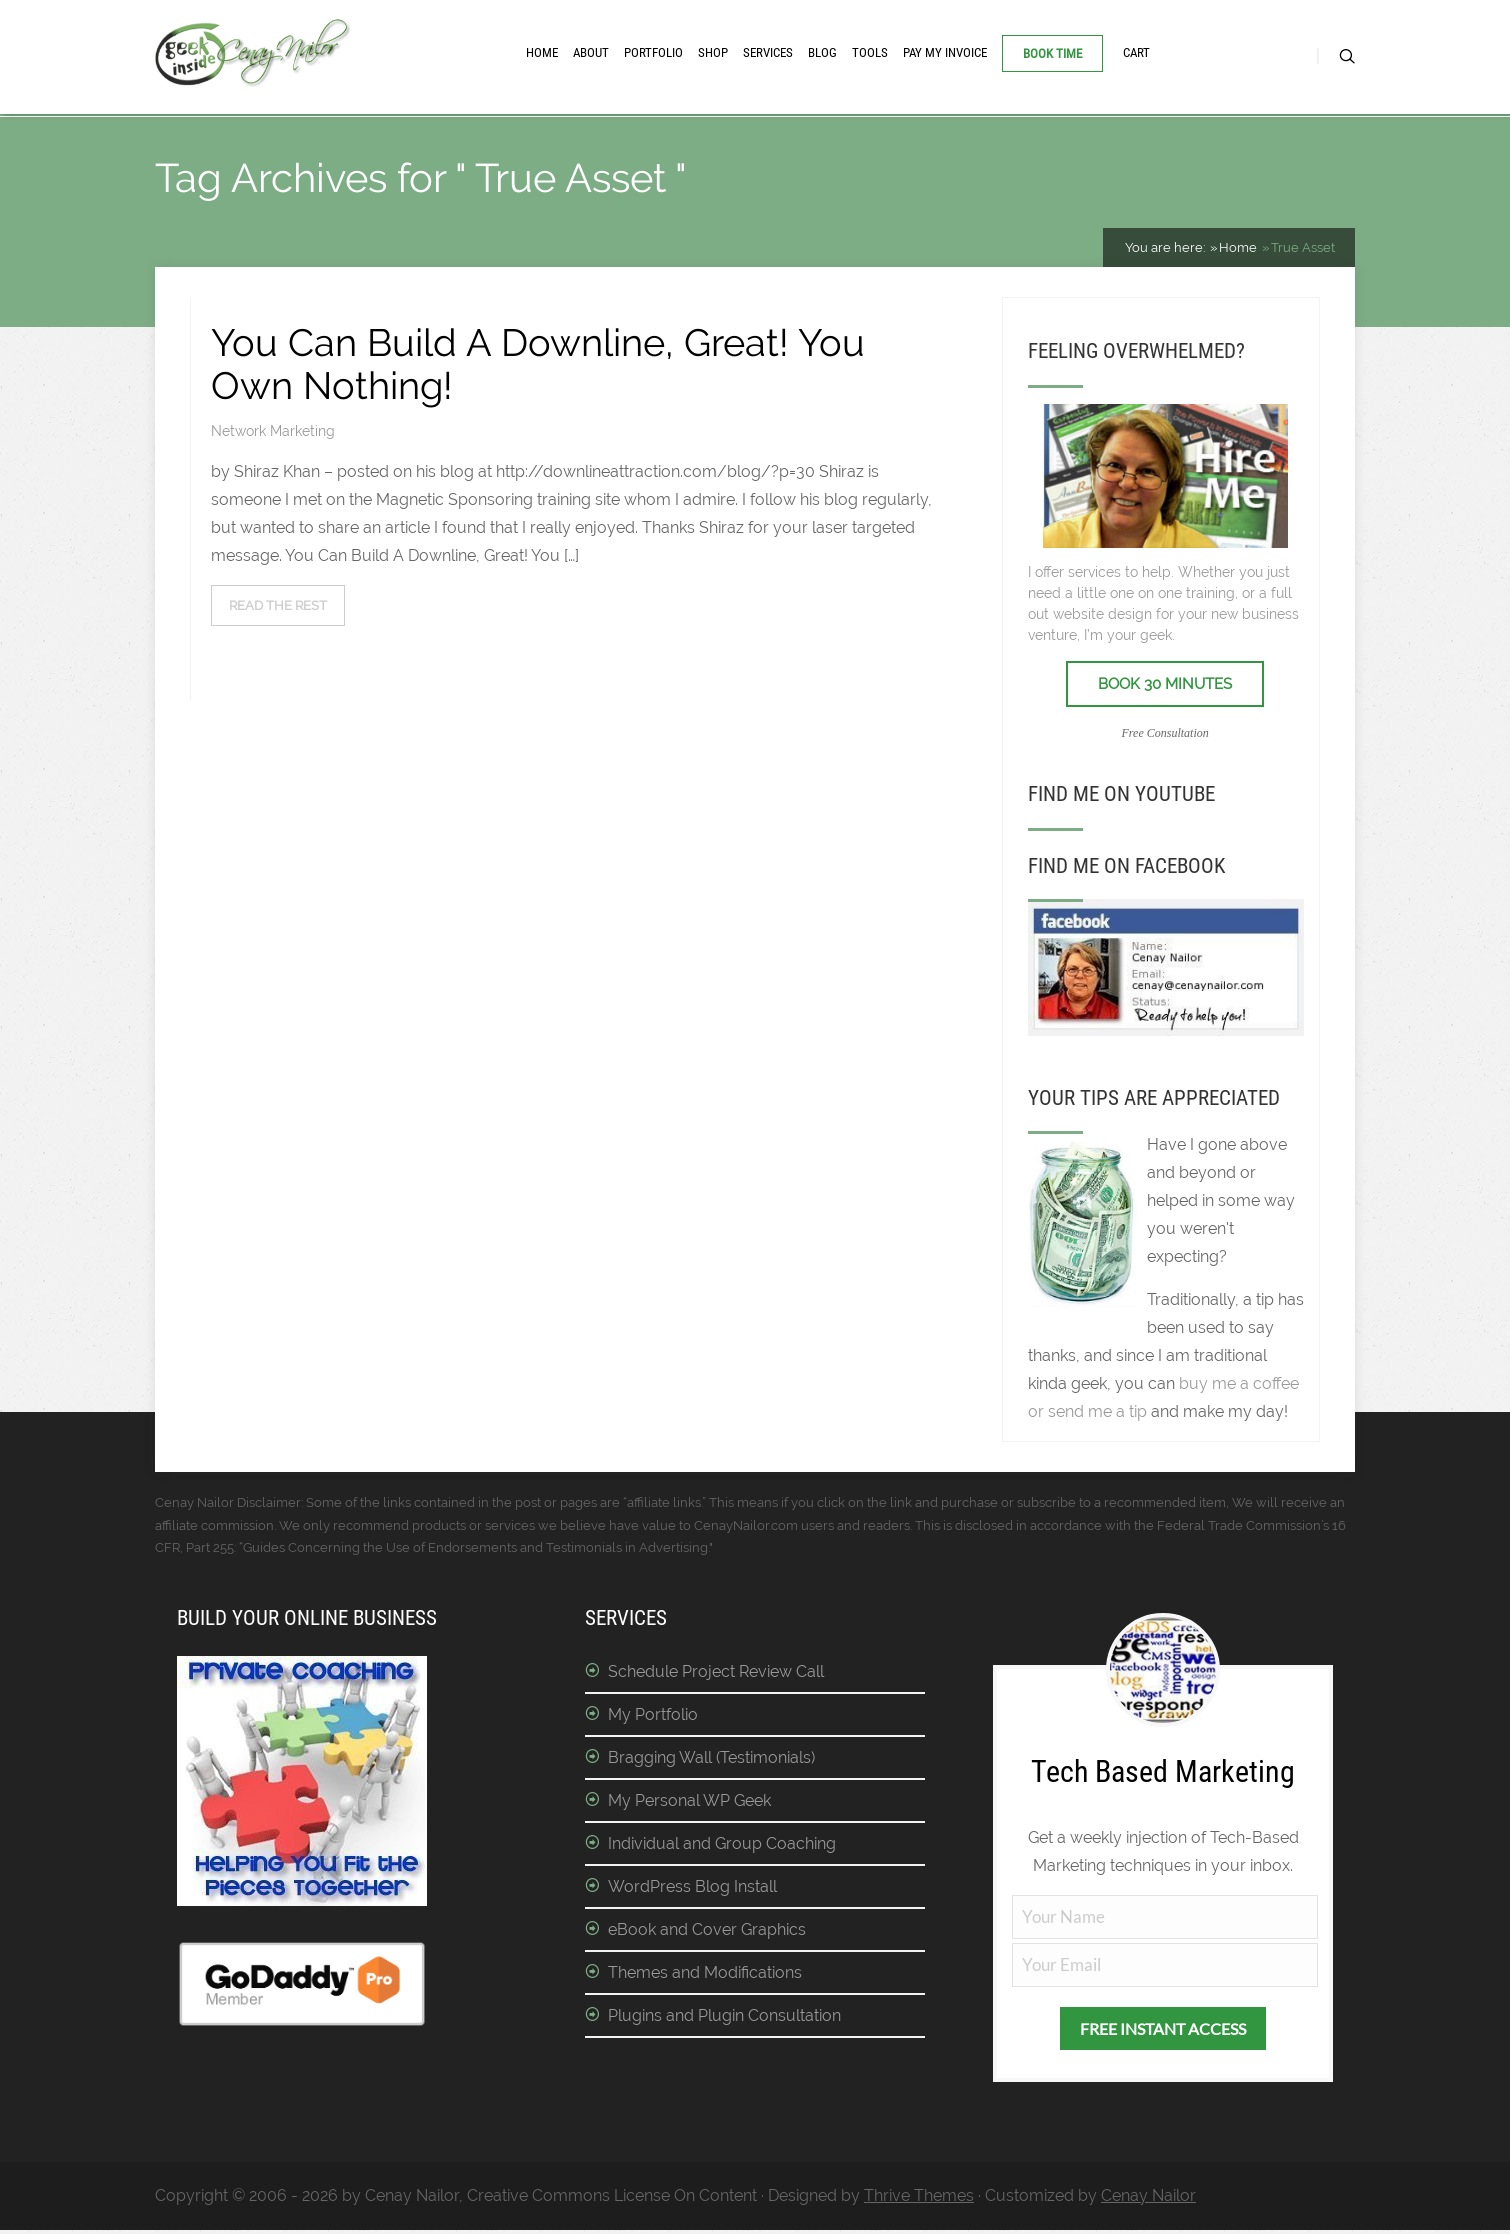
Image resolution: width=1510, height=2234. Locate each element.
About (591, 52)
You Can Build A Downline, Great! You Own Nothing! (538, 368)
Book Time (1052, 53)
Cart (1136, 52)
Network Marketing (273, 436)
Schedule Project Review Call (716, 1676)
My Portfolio (653, 1719)
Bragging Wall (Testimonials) (711, 1762)
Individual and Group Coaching (722, 1848)
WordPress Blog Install (692, 1891)
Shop (713, 52)
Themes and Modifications (705, 1977)
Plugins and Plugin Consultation (724, 2020)
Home (542, 52)
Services (768, 52)
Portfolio (653, 52)
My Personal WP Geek (689, 1805)
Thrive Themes (919, 2199)
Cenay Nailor (1148, 2199)
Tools (870, 52)
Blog (822, 52)
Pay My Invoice (945, 52)
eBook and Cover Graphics (707, 1934)
